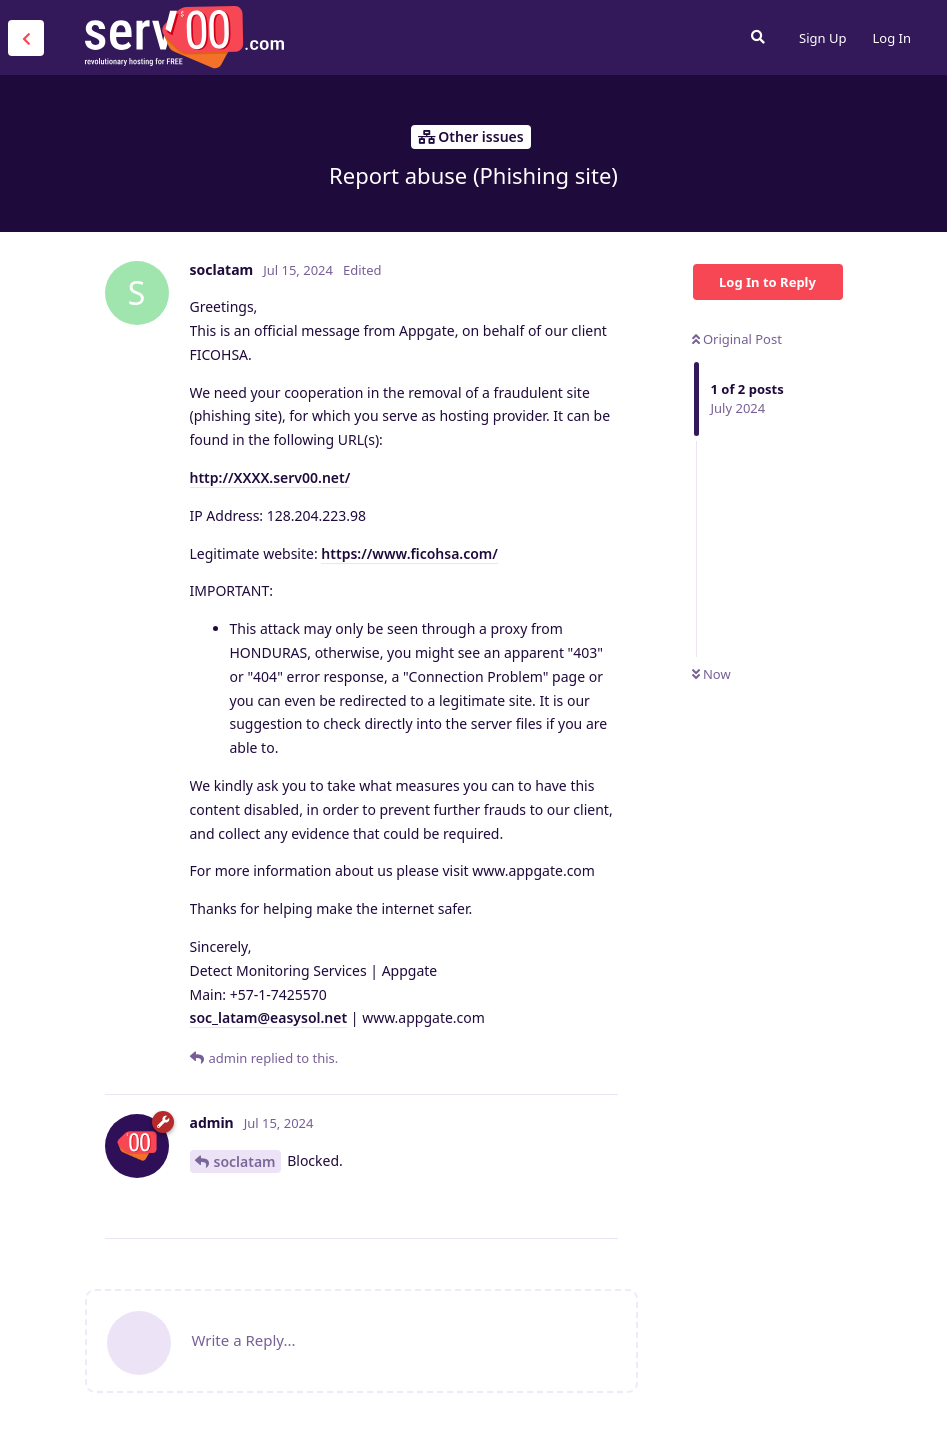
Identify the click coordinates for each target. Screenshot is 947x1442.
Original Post (737, 339)
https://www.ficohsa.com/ (409, 553)
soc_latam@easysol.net (269, 1017)
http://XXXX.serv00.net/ (270, 477)
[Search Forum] (758, 37)
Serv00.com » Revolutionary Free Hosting (184, 37)
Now (711, 674)
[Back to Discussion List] (26, 38)
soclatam (245, 1161)
